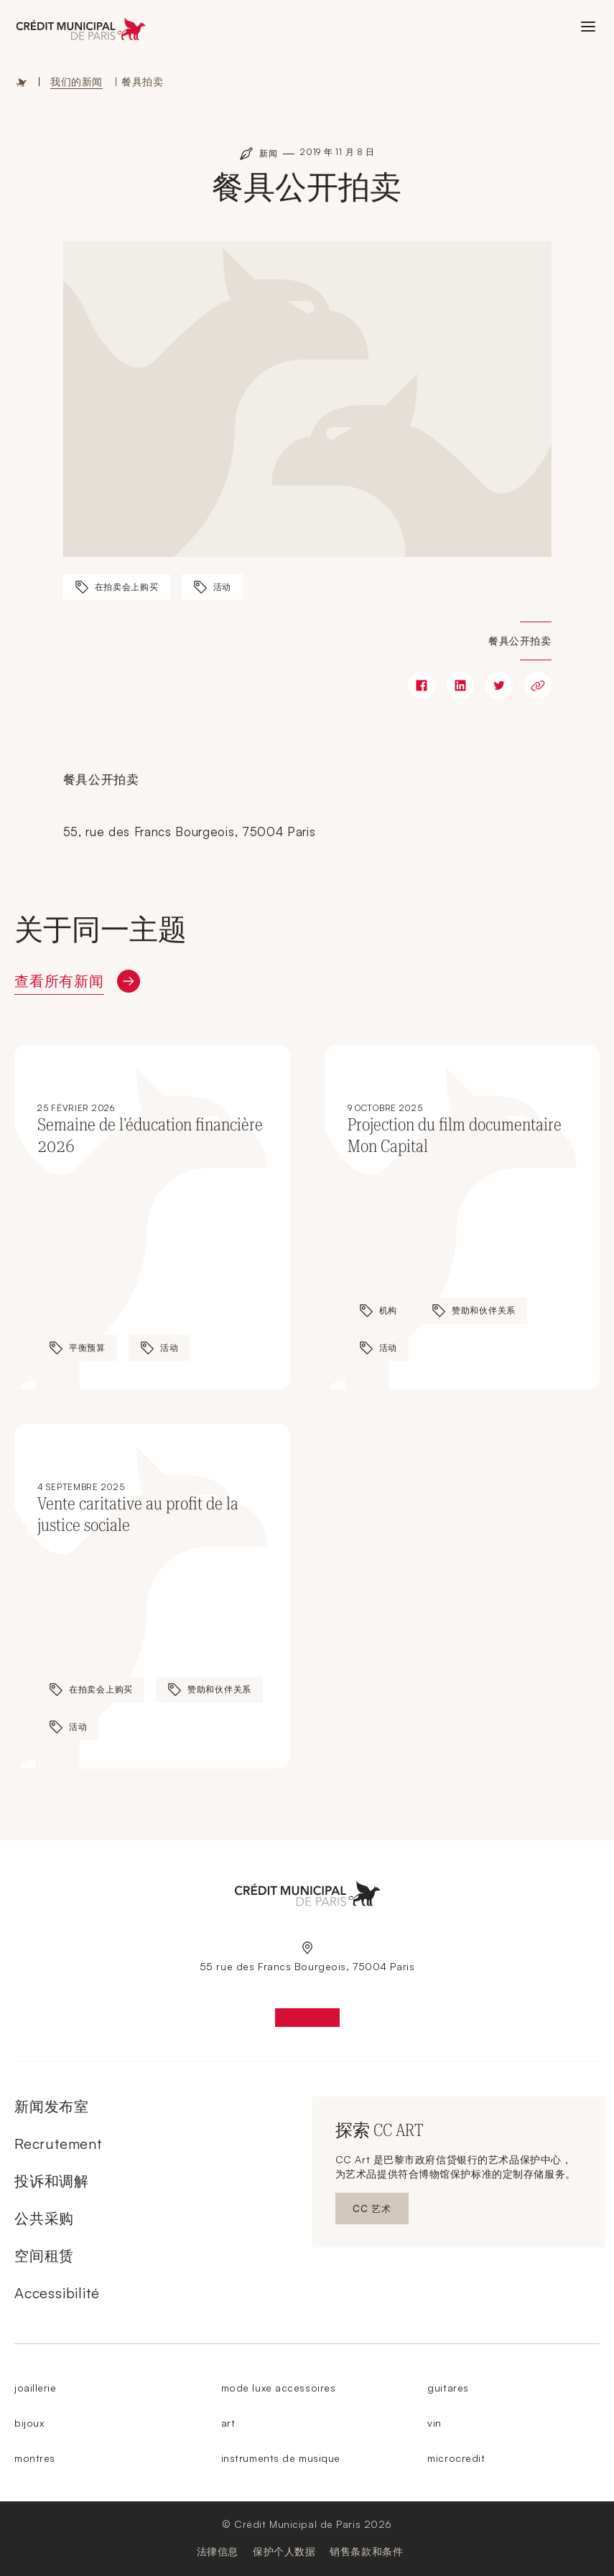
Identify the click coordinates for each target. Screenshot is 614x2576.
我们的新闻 (76, 81)
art (228, 2423)
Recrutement (58, 2144)
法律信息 (217, 2551)
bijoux (29, 2423)
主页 (21, 82)
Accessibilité (56, 2293)
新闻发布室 (51, 2106)
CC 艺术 (381, 2212)
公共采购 (44, 2218)
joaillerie (35, 2387)
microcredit (456, 2458)
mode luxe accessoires (278, 2387)
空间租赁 (44, 2255)
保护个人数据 (284, 2551)
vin (434, 2423)
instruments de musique (280, 2458)
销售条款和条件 (366, 2551)
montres (34, 2458)
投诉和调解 (51, 2181)
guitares (447, 2387)
